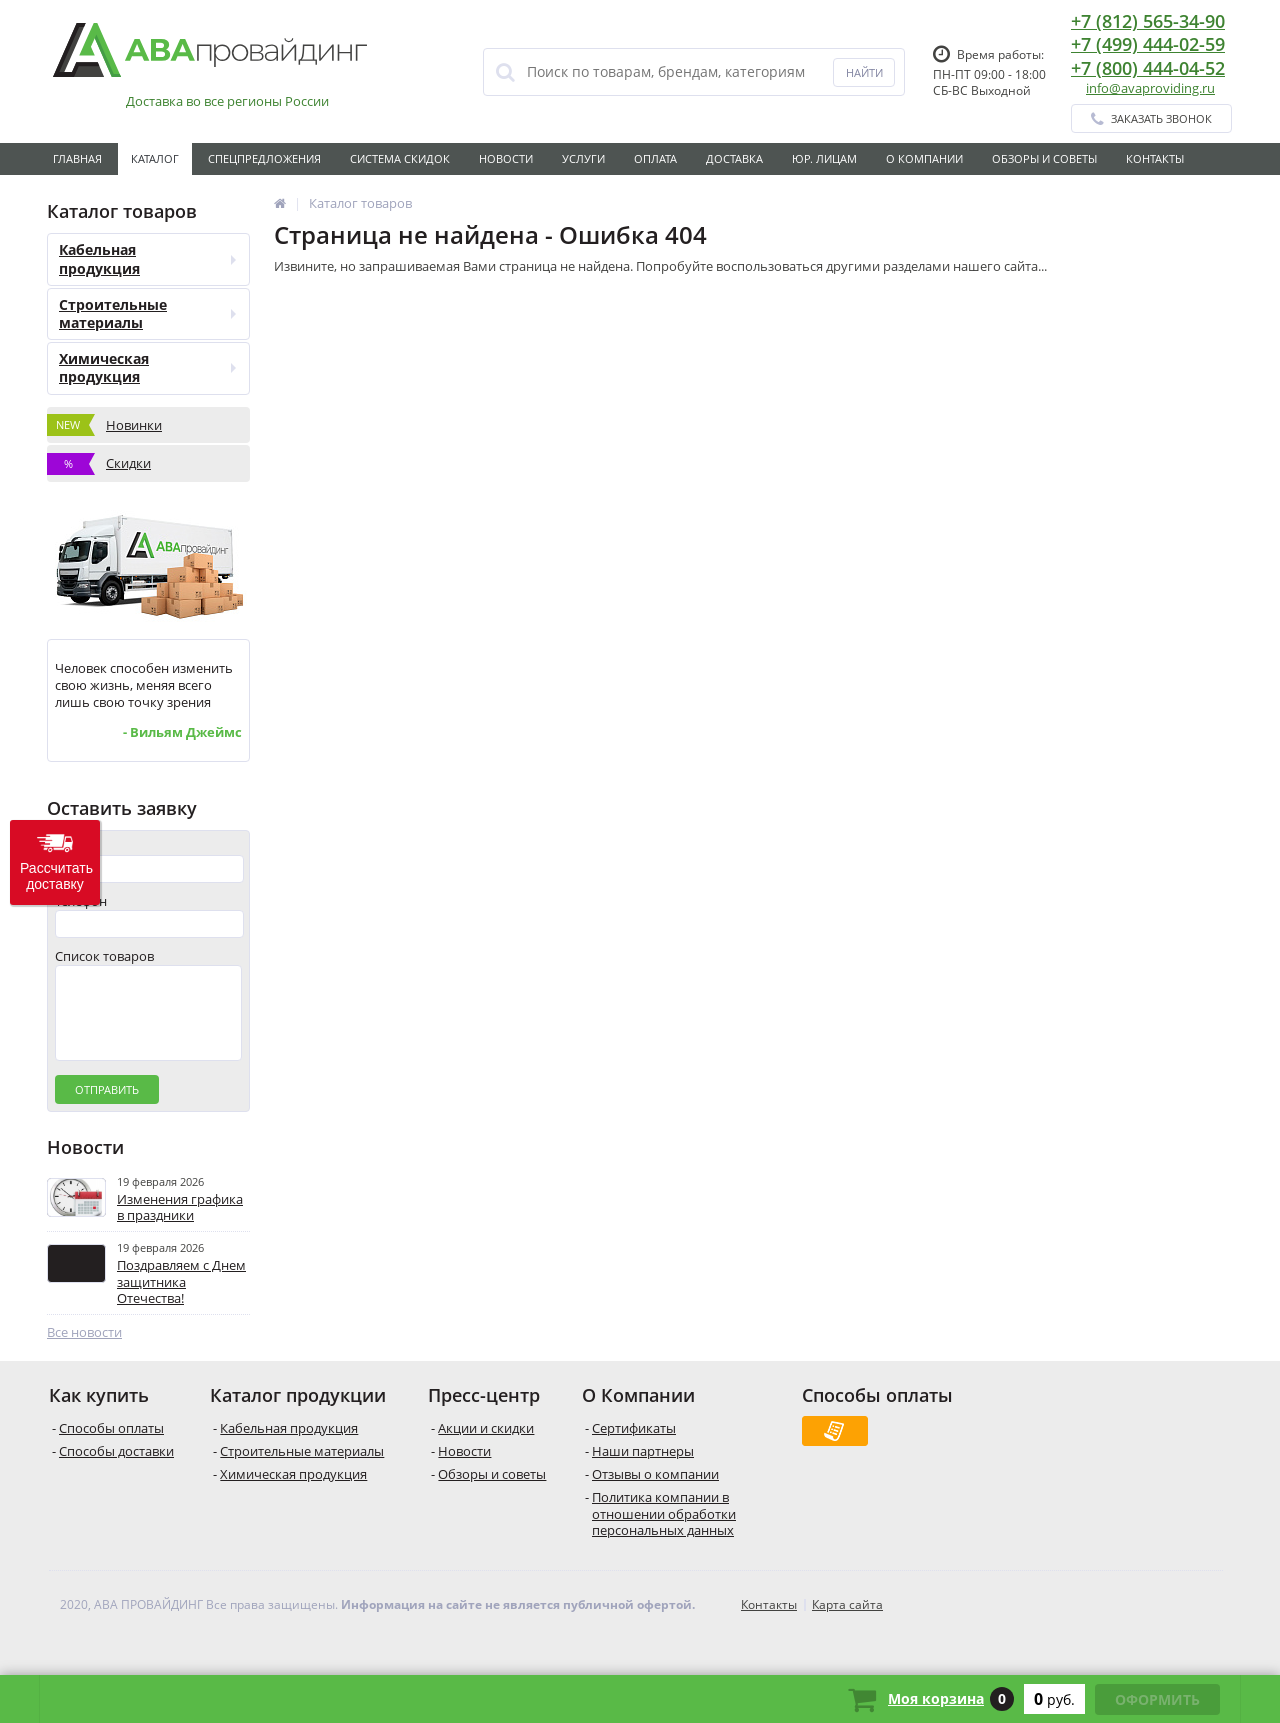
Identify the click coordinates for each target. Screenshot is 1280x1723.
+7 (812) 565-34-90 (1148, 21)
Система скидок (400, 158)
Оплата (655, 158)
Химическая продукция (147, 367)
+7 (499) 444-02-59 (1148, 44)
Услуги (583, 158)
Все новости (84, 1352)
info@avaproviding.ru (1150, 88)
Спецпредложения (264, 158)
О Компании (924, 158)
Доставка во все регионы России (227, 101)
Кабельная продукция (147, 258)
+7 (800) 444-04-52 (1148, 68)
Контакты (1155, 158)
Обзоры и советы (1044, 158)
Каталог (155, 158)
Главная (77, 158)
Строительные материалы (147, 313)
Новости (506, 158)
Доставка (734, 158)
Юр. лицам (824, 158)
